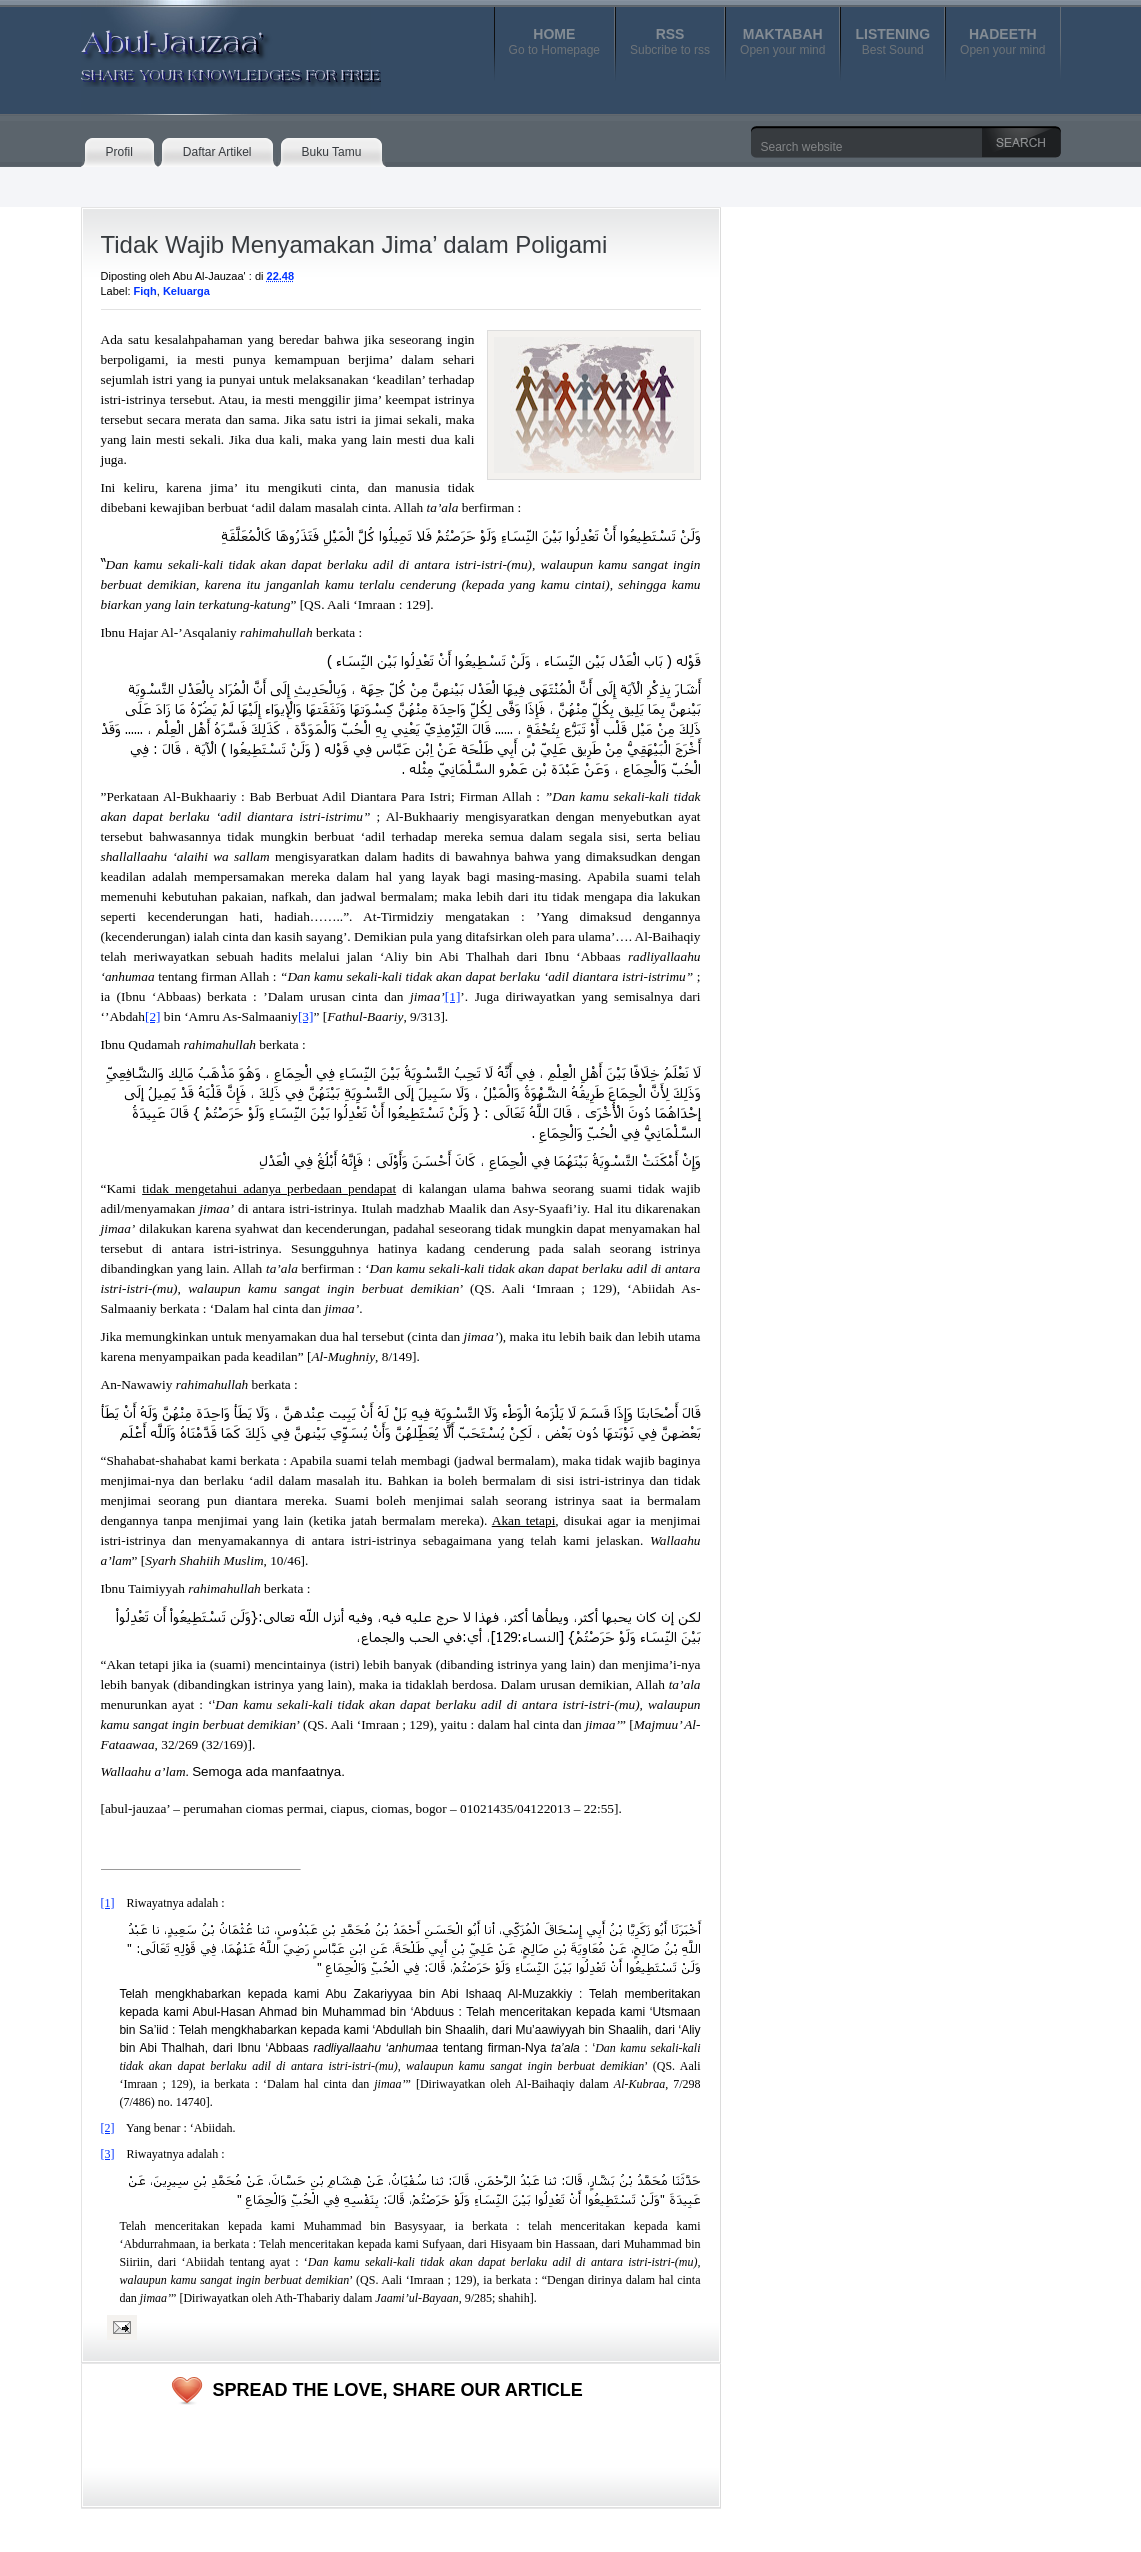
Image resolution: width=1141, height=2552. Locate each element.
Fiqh (145, 291)
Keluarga (186, 291)
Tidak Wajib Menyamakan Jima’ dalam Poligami (354, 244)
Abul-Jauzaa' (210, 49)
